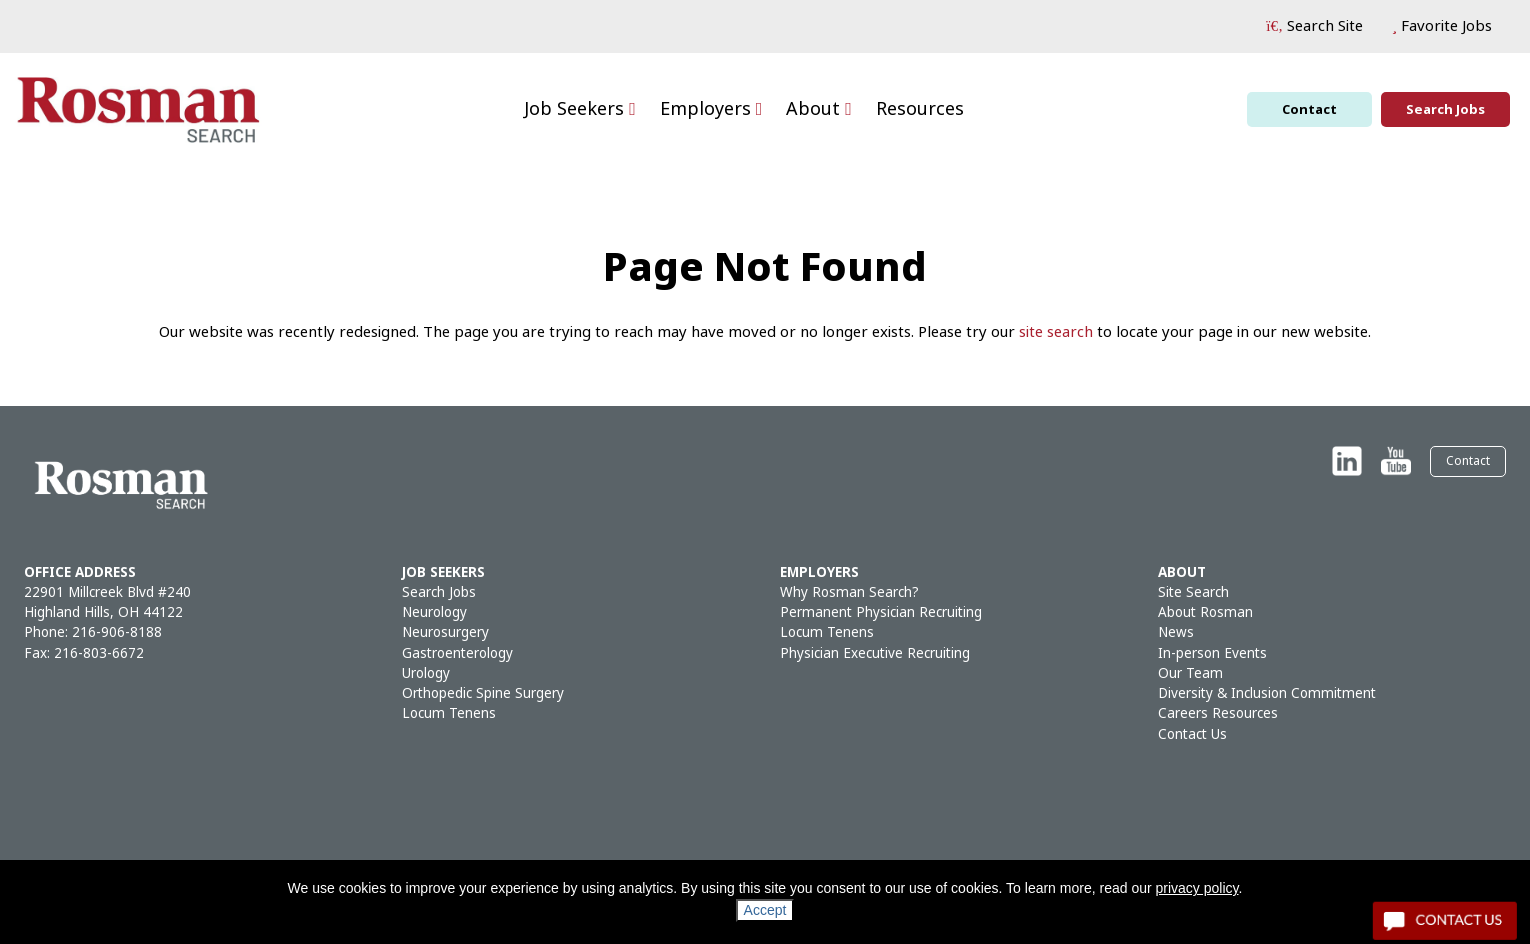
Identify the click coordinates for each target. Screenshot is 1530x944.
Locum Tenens (449, 713)
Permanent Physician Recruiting (881, 612)
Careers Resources (1218, 713)
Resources (920, 109)
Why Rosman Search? (849, 592)
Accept (765, 910)
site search (1056, 332)
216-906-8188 (117, 632)
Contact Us (1192, 734)
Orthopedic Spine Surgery (483, 693)
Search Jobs (1445, 109)
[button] (1314, 26)
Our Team (1190, 673)
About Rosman (1205, 612)
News (1176, 632)
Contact (1309, 109)
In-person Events (1212, 653)
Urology (426, 673)
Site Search (1193, 592)
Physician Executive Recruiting (875, 653)
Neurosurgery (445, 632)
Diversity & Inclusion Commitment (1267, 693)
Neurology (434, 612)
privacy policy (1197, 888)
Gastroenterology (457, 653)
